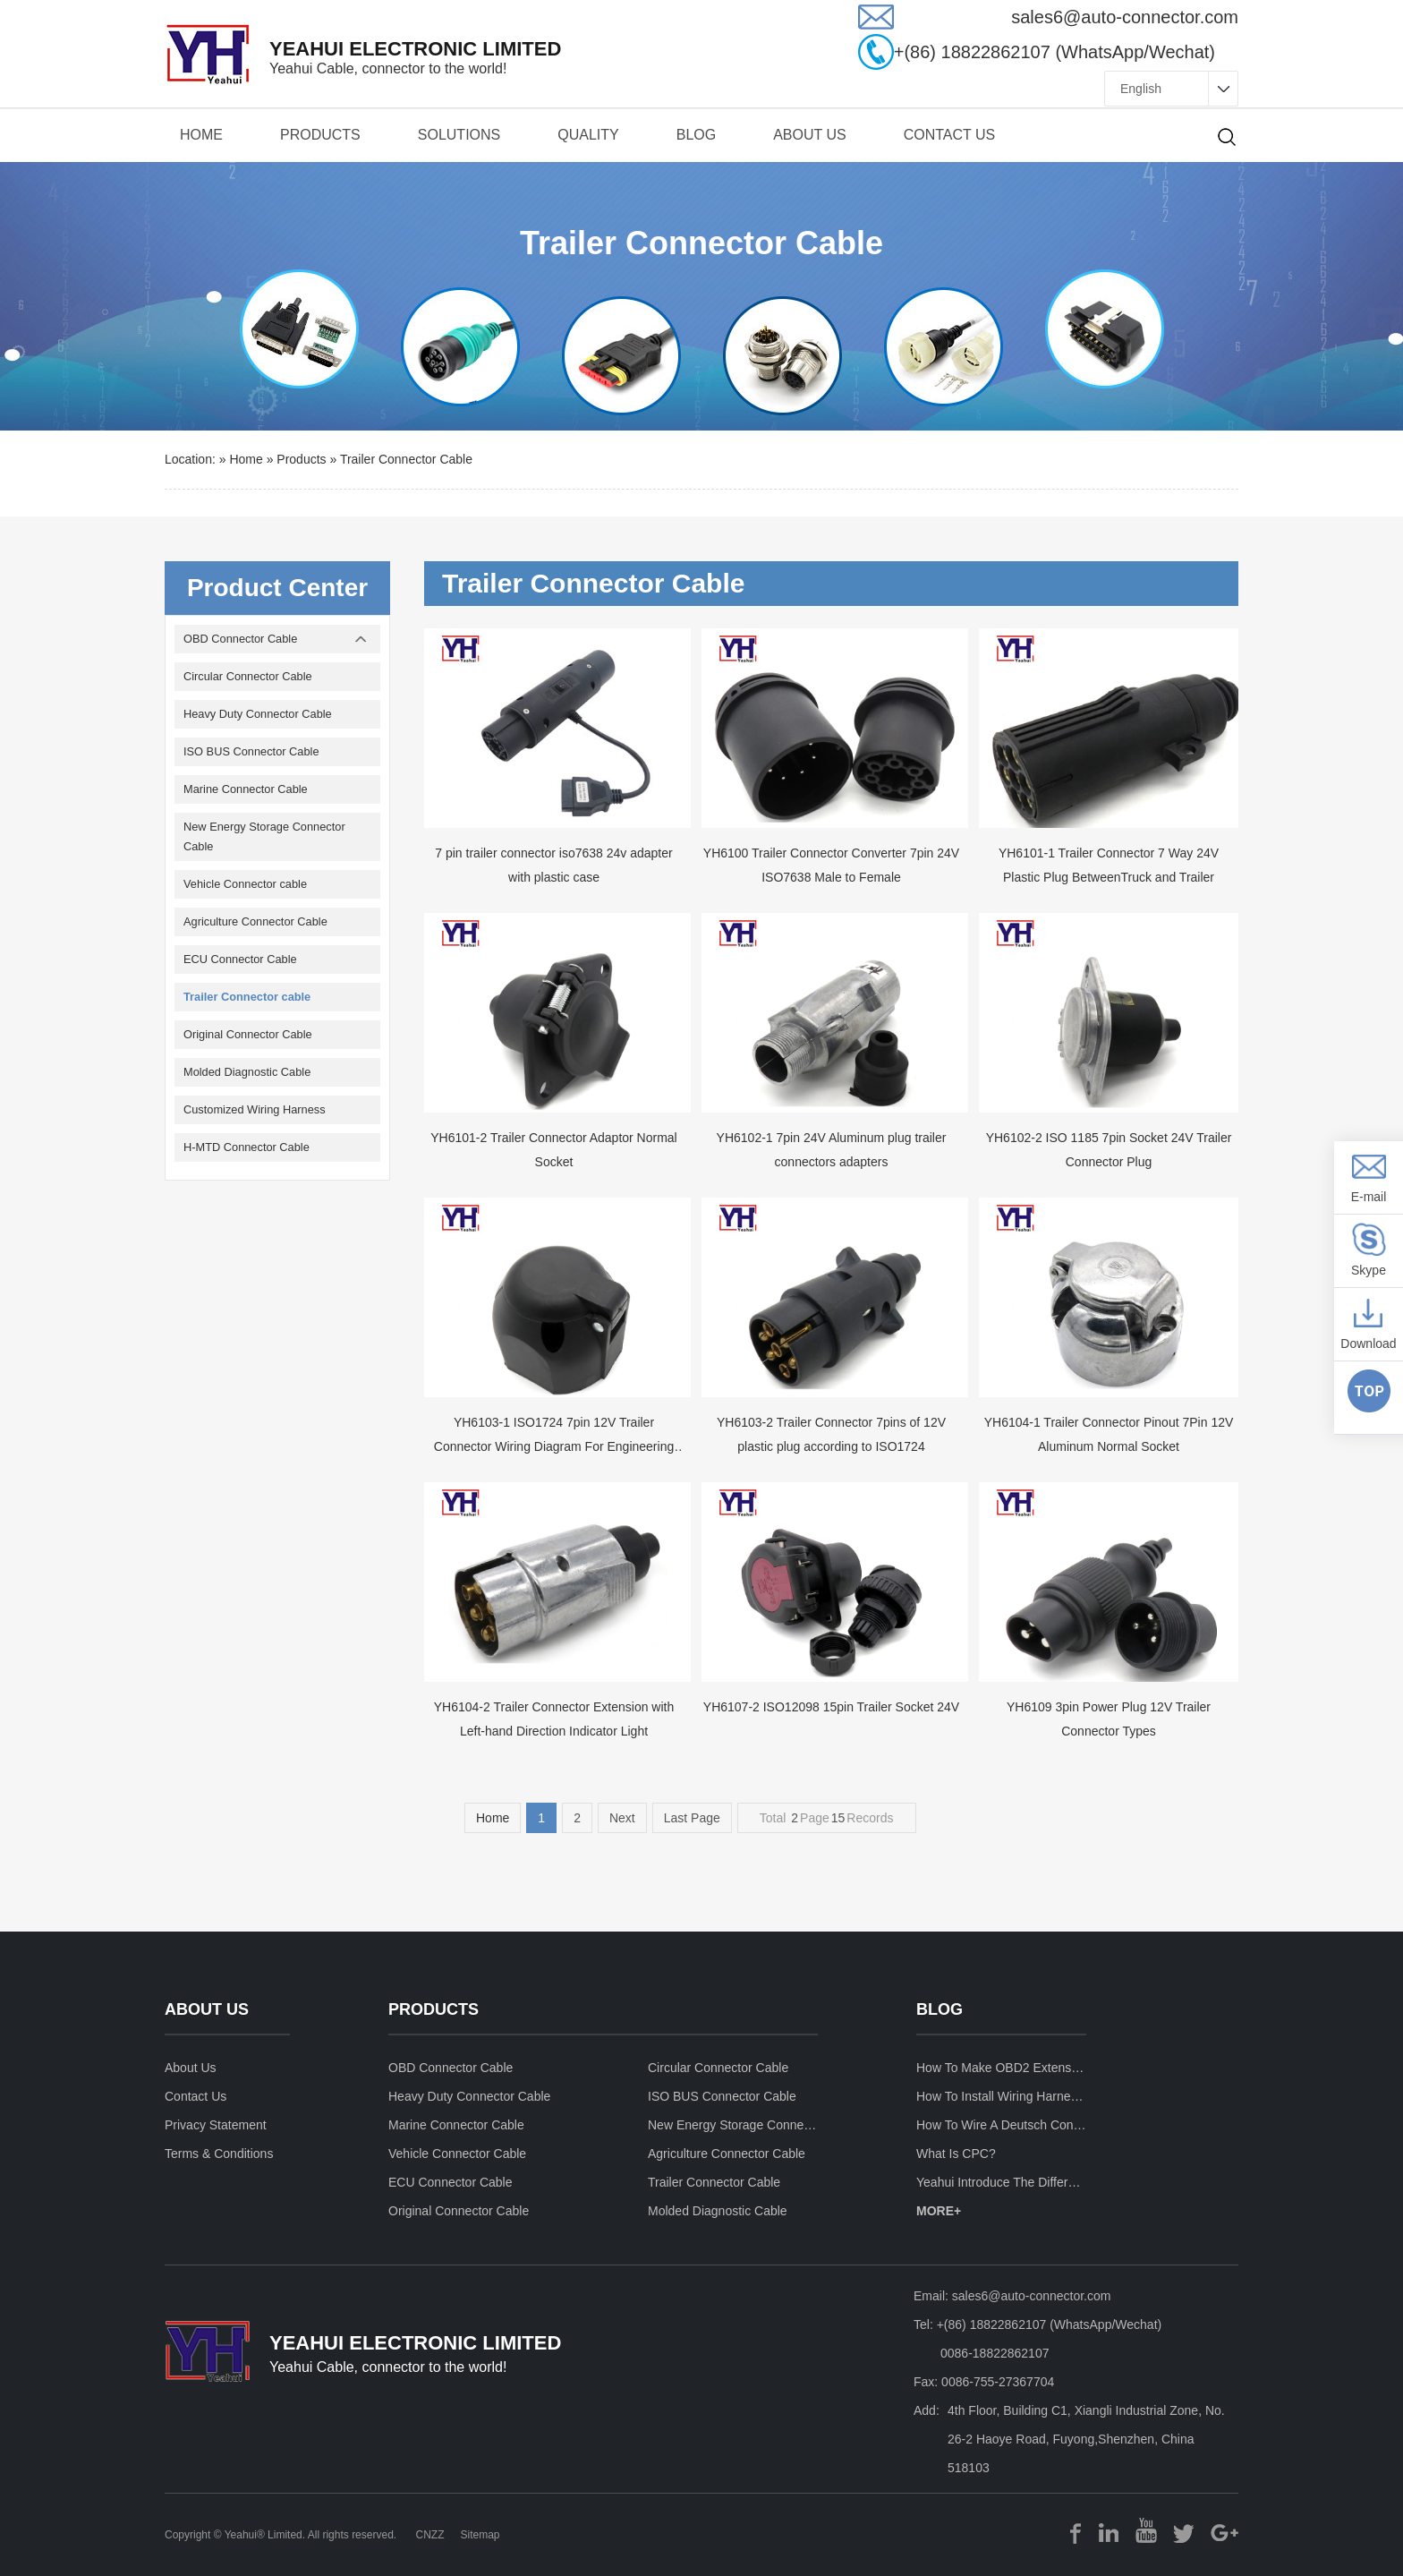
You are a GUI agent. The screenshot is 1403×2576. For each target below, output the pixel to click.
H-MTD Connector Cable (246, 1147)
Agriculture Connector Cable (255, 921)
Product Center (277, 587)
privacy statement (216, 2125)
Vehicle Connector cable (245, 884)
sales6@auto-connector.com (1031, 2296)
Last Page (692, 1818)
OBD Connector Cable (240, 638)
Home (201, 134)
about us (809, 134)
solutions (459, 134)
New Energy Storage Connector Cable (264, 836)
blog (939, 2009)
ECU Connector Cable (240, 959)
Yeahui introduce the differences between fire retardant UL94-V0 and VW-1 (1001, 2182)
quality (587, 134)
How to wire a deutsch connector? (1001, 2125)
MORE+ (938, 2211)
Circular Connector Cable (247, 676)
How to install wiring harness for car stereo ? (1001, 2096)
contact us (950, 134)
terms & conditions (219, 2153)
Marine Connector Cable (245, 789)
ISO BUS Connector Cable (251, 751)
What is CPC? (956, 2153)
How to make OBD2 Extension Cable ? (1001, 2067)
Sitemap (479, 2535)
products (320, 134)
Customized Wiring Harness (254, 1109)
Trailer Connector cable (406, 459)
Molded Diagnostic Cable (246, 1072)
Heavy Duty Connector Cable (257, 714)
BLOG (696, 134)
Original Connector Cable (247, 1034)
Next (622, 1818)
